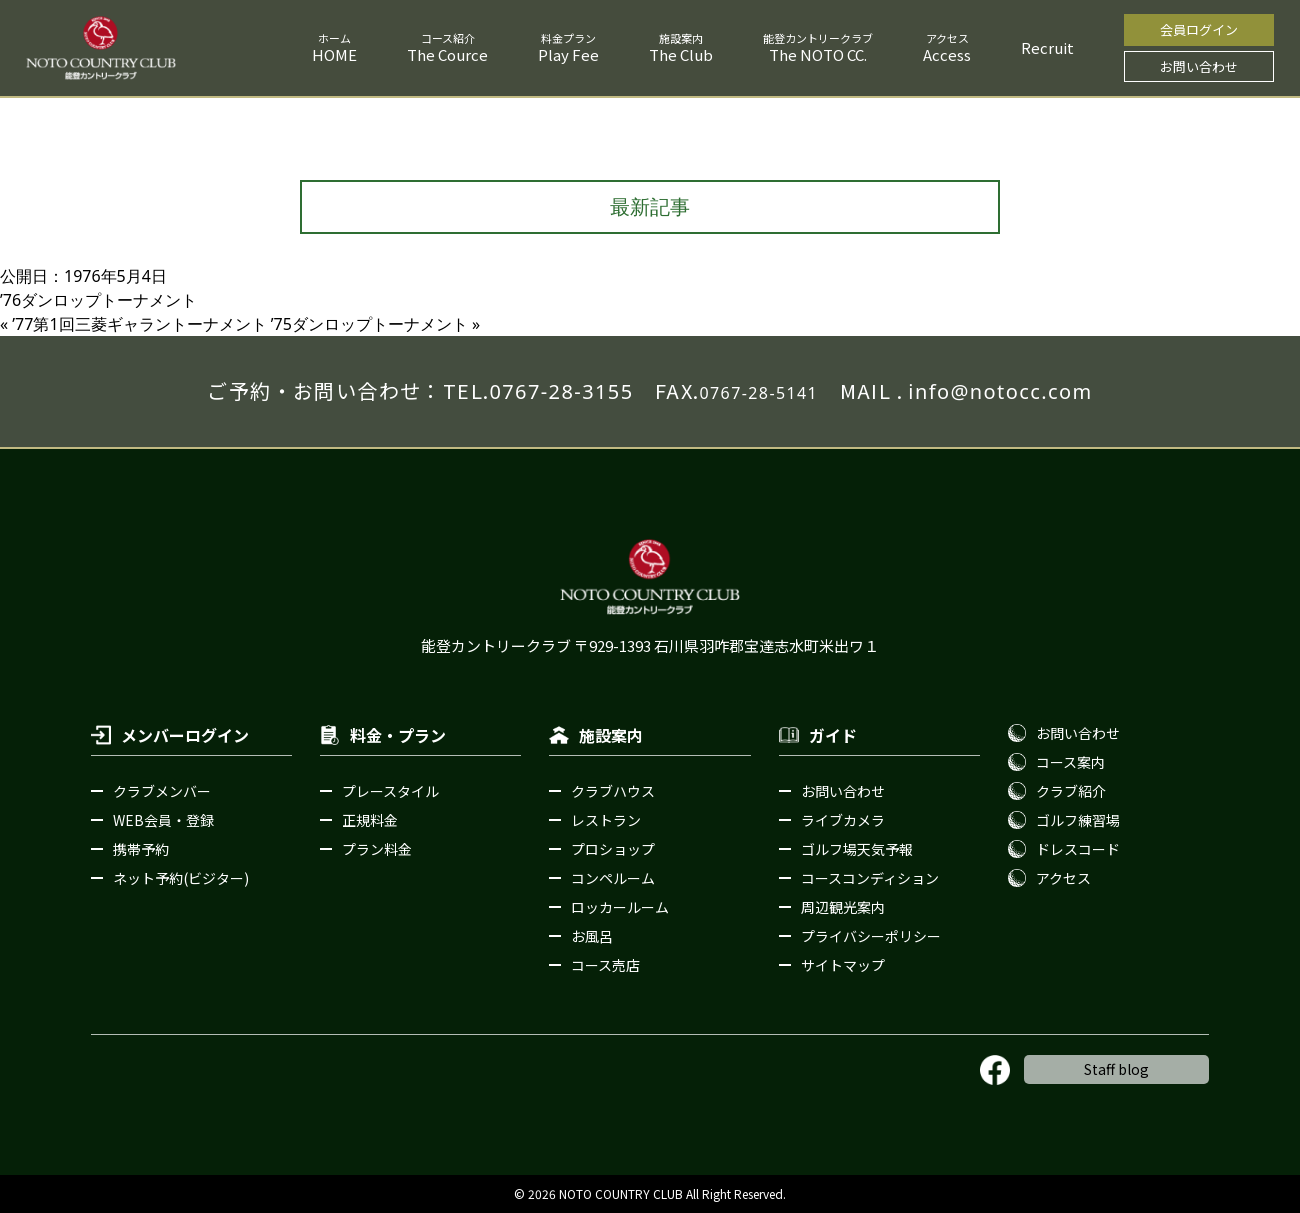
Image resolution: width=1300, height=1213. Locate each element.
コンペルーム (613, 878)
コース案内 (1070, 762)
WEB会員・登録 (163, 820)
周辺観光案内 (843, 907)
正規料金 (370, 820)
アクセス (1063, 878)
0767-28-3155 (561, 391)
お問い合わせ (1199, 66)
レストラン (606, 820)
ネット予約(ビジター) (181, 878)
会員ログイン (1199, 29)
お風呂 (592, 936)
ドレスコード (1078, 849)
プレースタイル (390, 791)
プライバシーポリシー (871, 936)
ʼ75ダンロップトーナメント (369, 324)
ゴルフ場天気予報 (857, 849)
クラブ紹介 (1071, 791)
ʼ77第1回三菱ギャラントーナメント (139, 324)
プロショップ (613, 849)
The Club (681, 54)
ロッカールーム (620, 907)
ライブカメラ (843, 820)
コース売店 (605, 965)
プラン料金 (377, 849)
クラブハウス (613, 791)
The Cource (447, 54)
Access (947, 54)
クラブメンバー (162, 791)
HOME (334, 54)
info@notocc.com (1000, 391)
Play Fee (568, 54)
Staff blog (1116, 1069)
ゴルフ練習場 (1078, 820)
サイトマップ (843, 965)
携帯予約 (141, 849)
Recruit (1047, 47)
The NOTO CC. (818, 54)
